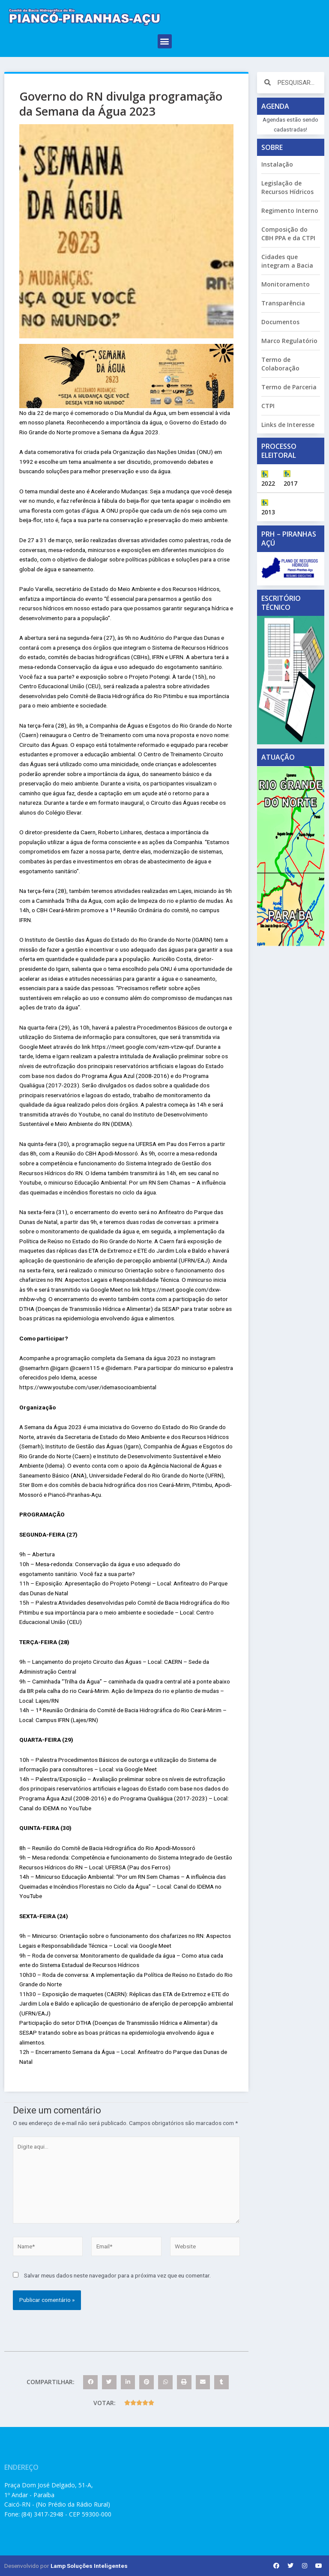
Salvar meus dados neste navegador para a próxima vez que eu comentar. (117, 2275)
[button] (165, 41)
